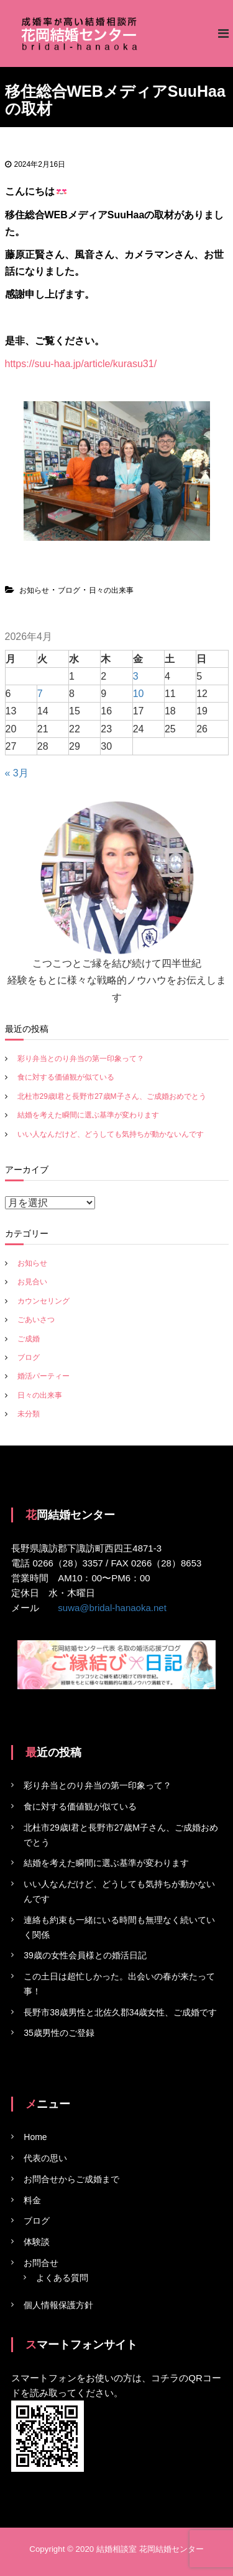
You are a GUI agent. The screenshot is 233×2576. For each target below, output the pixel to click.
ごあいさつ (36, 1319)
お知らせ (34, 590)
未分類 (28, 1414)
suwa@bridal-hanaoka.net (112, 1607)
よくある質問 (62, 2278)
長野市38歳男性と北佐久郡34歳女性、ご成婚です (120, 2012)
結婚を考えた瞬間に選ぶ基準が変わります (88, 1115)
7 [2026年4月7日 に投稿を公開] (40, 693)
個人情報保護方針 (58, 2305)
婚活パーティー (43, 1376)
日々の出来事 (111, 590)
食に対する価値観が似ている (65, 1077)
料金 (32, 2200)
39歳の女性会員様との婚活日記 (85, 1955)
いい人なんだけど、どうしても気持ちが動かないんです (110, 1134)
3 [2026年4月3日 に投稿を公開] (136, 676)
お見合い (32, 1281)
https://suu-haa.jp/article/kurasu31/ (81, 363)
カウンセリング (43, 1301)
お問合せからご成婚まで (71, 2179)
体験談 (37, 2242)
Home (35, 2137)
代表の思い (45, 2158)
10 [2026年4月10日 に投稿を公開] (138, 693)
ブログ (69, 590)
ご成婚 (28, 1339)
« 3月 (17, 773)
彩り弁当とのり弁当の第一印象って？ (80, 1058)
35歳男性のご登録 (59, 2033)
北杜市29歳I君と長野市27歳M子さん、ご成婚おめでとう (111, 1096)
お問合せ (41, 2263)
